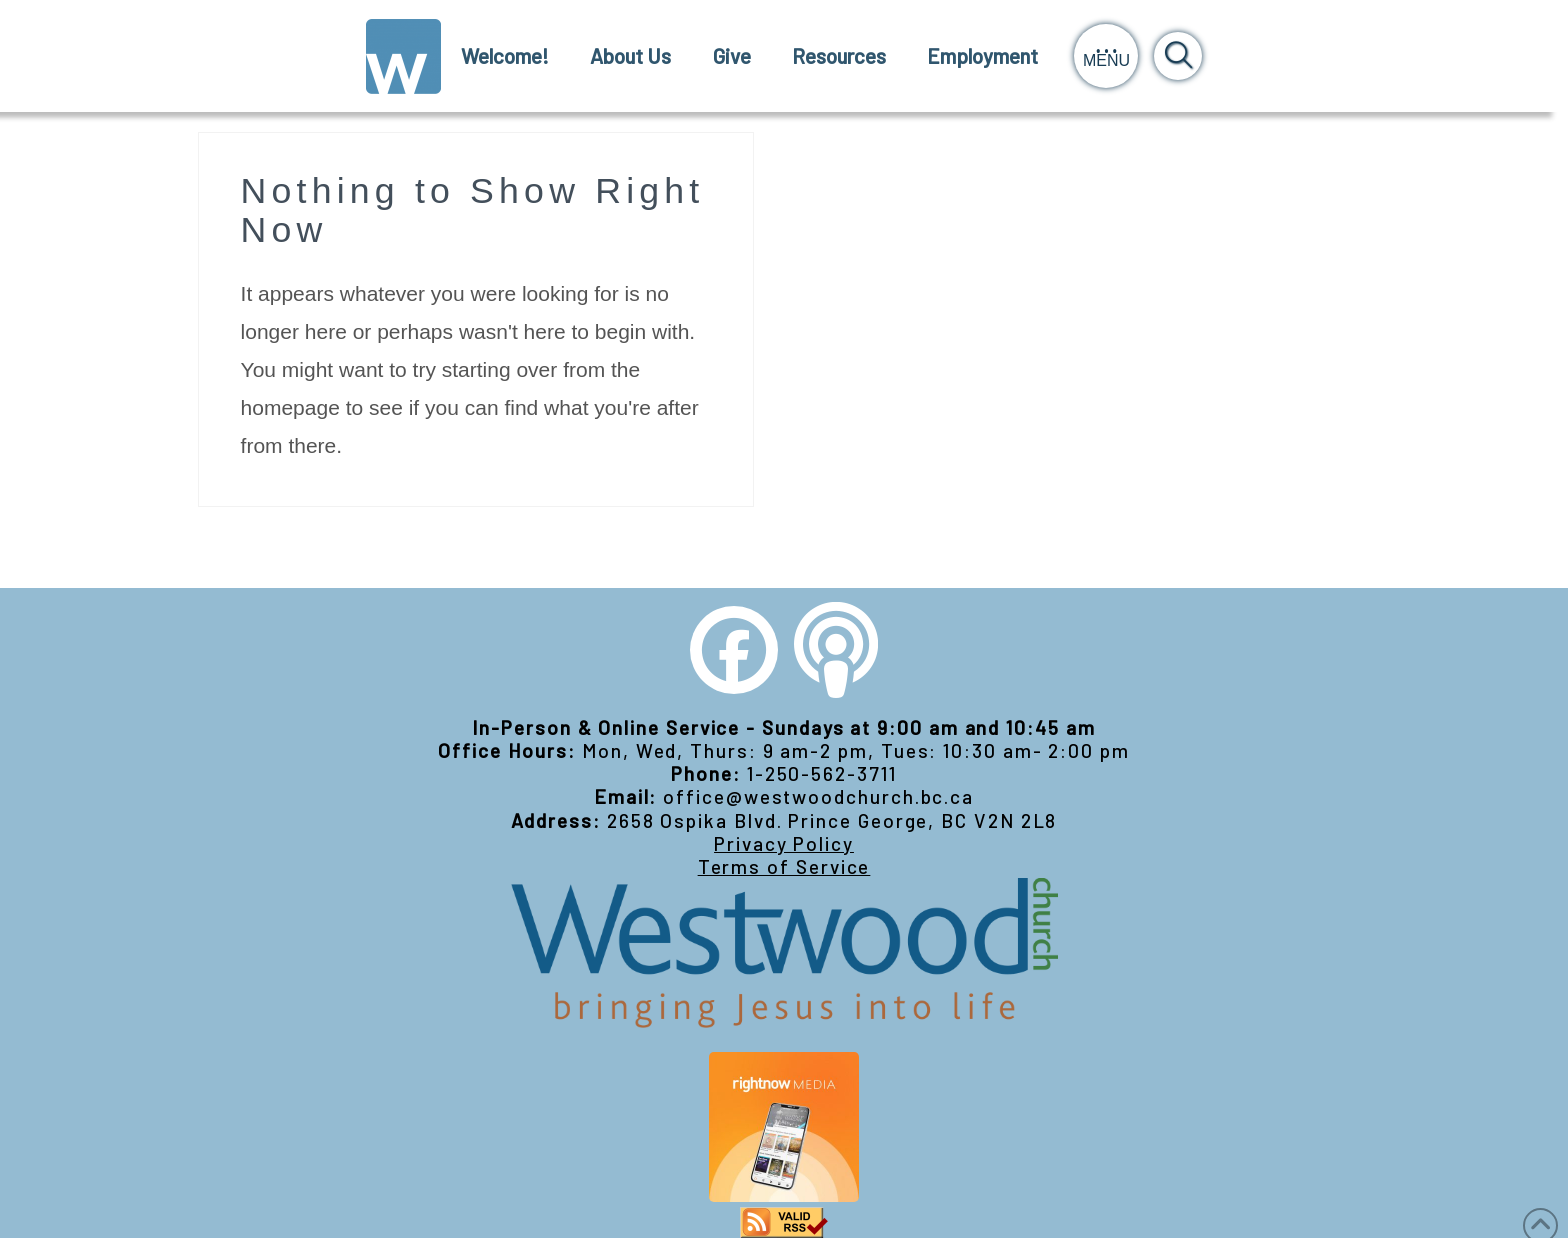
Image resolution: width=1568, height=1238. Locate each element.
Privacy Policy (784, 843)
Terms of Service (784, 866)
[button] (1106, 56)
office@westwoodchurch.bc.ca (818, 796)
